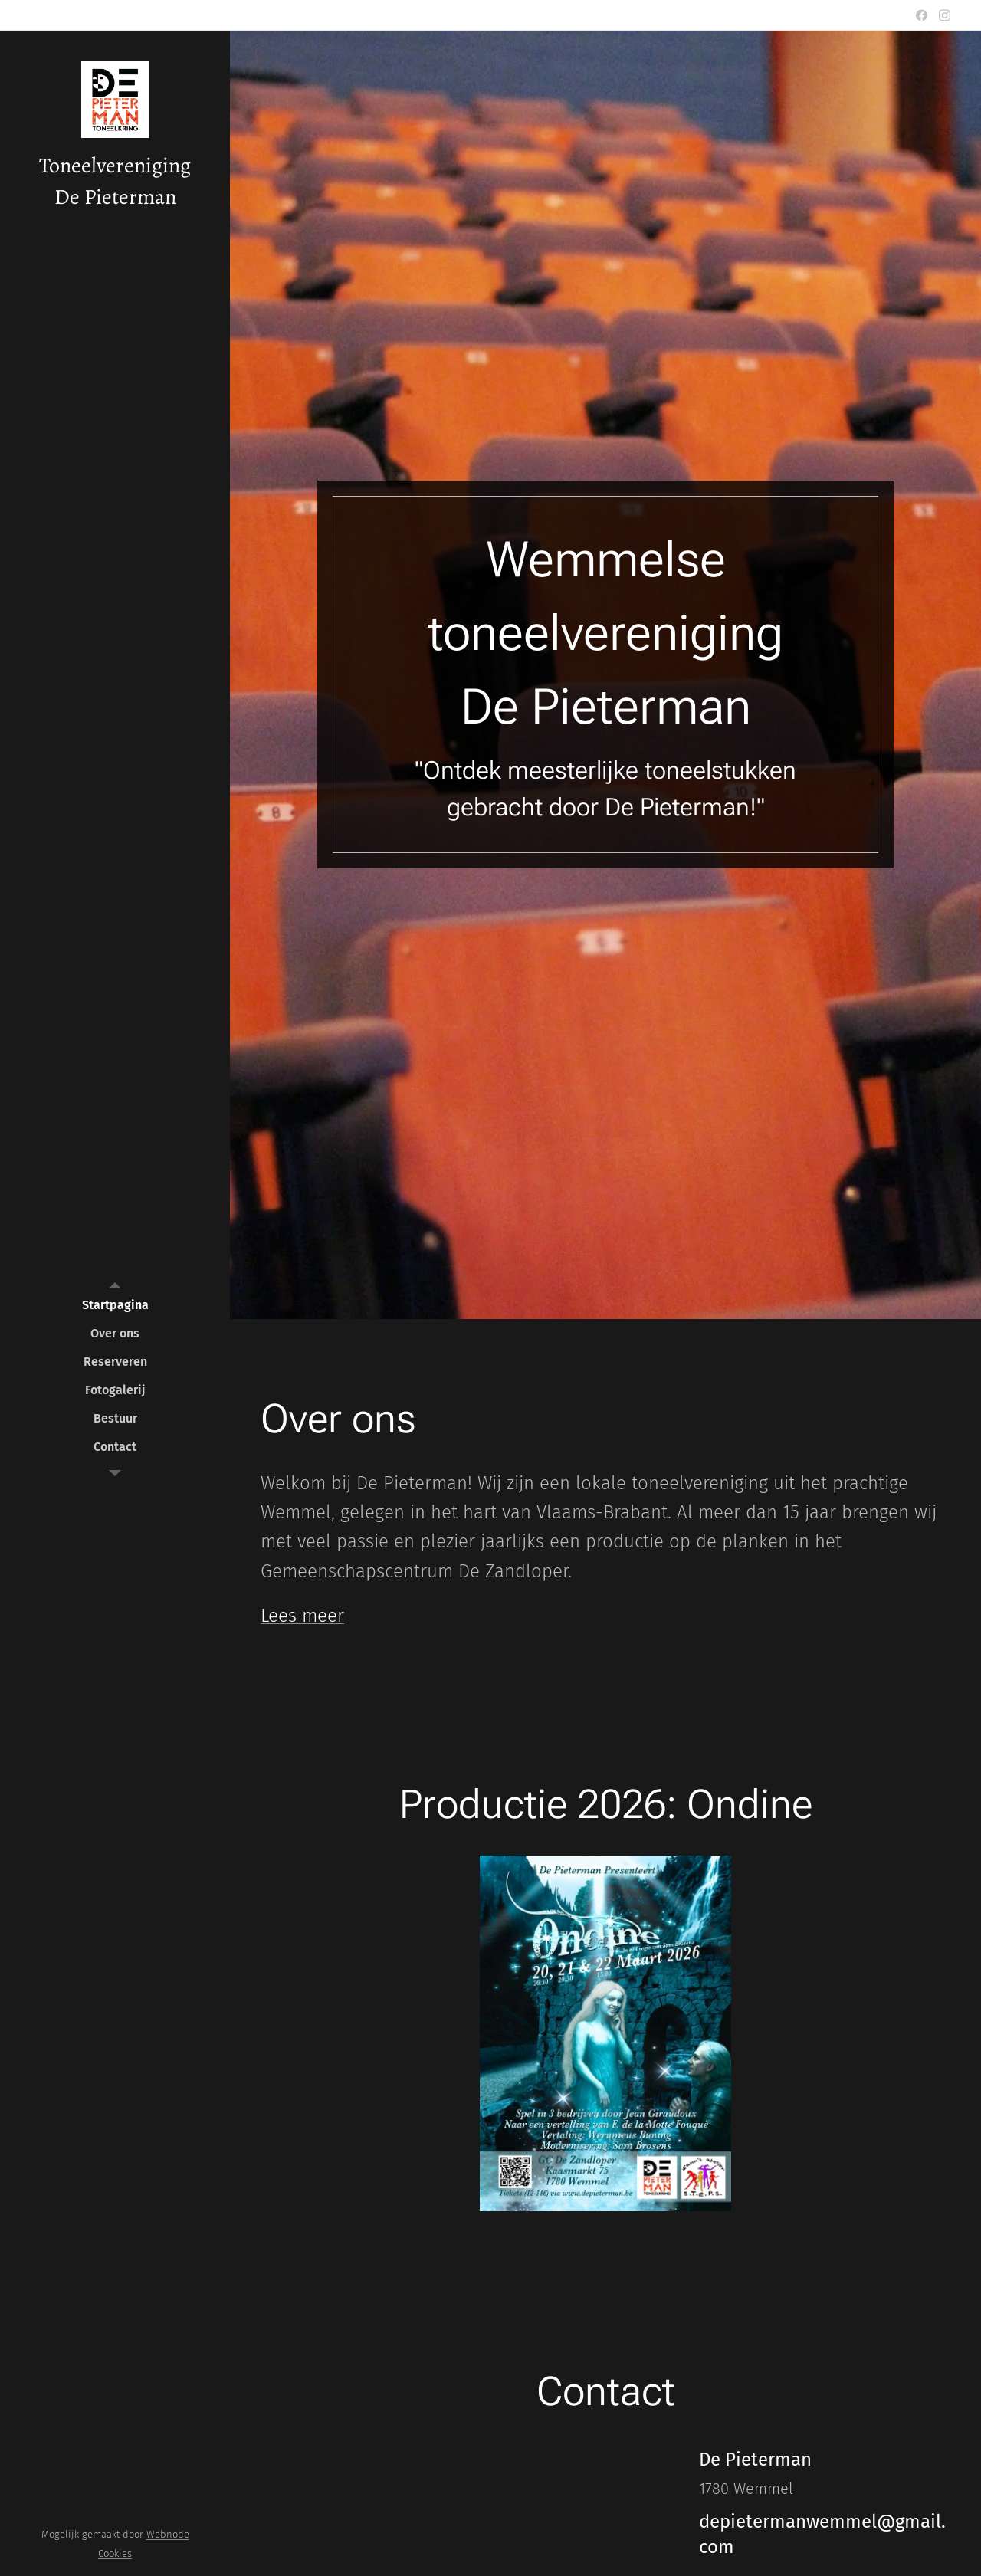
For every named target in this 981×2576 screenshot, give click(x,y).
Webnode (167, 2534)
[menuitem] (115, 1305)
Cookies (115, 2553)
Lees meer (302, 1615)
